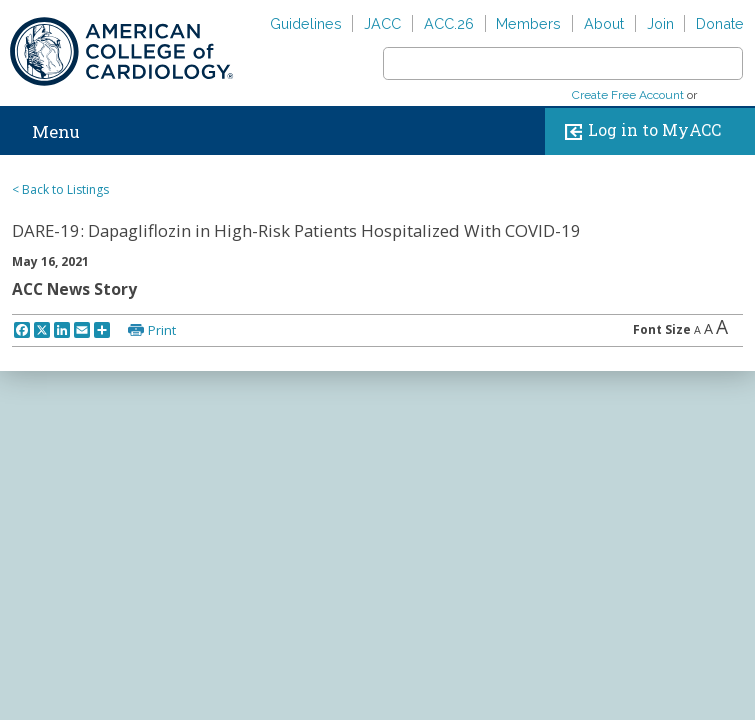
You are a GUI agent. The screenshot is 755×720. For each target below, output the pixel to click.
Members (528, 23)
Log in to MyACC (638, 131)
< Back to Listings (60, 189)
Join (660, 23)
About (604, 23)
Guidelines (306, 23)
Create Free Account (628, 95)
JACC (382, 23)
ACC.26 (449, 23)
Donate (720, 23)
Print (162, 330)
